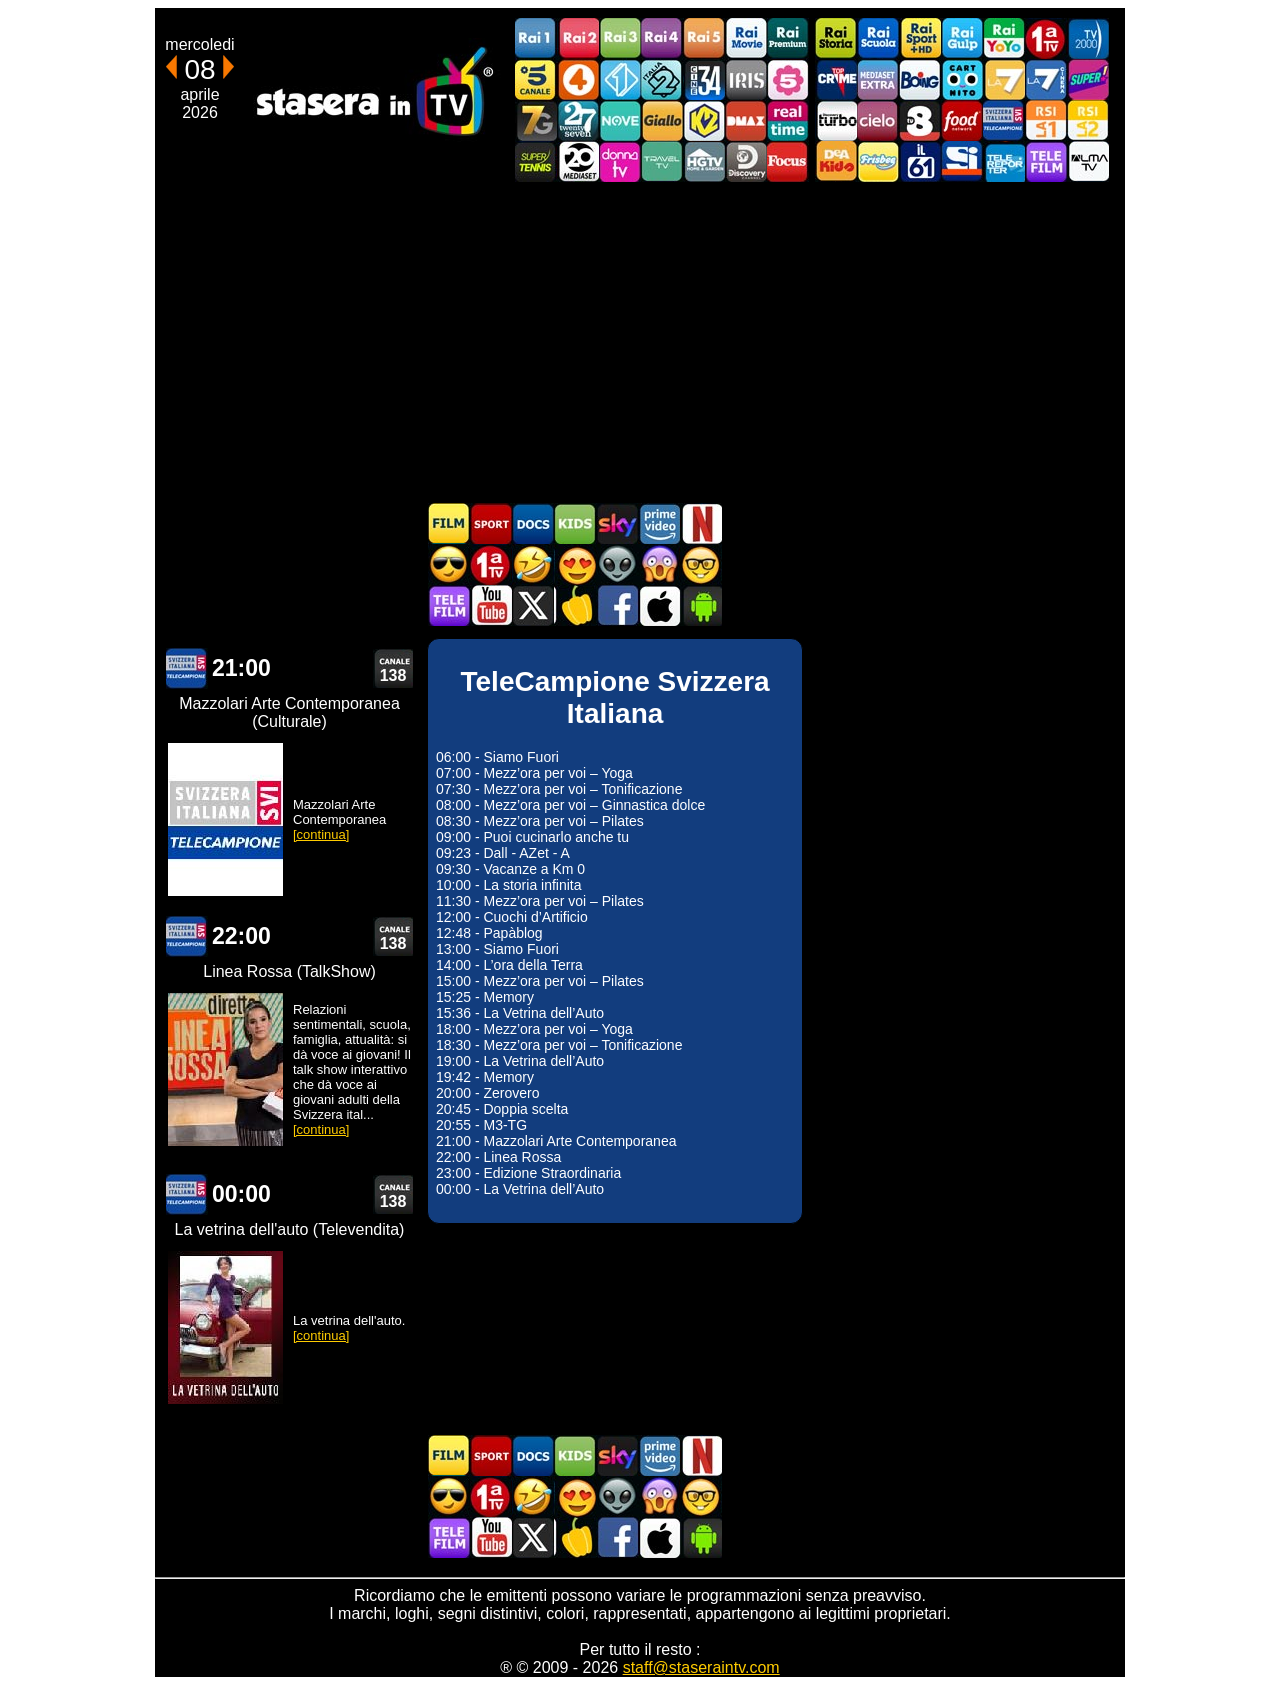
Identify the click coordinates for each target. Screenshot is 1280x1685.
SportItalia (962, 161)
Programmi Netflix (701, 523)
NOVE (620, 120)
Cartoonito (962, 79)
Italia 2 (662, 79)
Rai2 (578, 38)
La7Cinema (1046, 79)
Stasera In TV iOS (659, 605)
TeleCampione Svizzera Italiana (1004, 120)
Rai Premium (788, 38)
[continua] (321, 834)
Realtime (788, 120)
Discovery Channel (746, 161)
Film (449, 523)
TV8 (920, 120)
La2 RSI (1088, 120)
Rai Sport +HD (920, 38)
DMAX (746, 120)
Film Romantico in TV (575, 564)
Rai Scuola (878, 38)
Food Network (962, 120)
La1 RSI (1046, 120)
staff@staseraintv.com (701, 1667)
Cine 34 (704, 79)
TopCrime (836, 79)
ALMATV (1088, 161)
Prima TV (1046, 38)
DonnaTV (620, 161)
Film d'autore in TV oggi (701, 564)
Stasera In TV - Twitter (533, 605)
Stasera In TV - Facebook (617, 605)
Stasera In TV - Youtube (491, 605)
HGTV (704, 161)
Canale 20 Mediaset (578, 161)
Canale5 (536, 79)
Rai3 (620, 38)
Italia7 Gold (536, 120)
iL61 (920, 161)
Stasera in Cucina (575, 605)
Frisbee (878, 161)
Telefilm (1046, 161)
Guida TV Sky (617, 523)
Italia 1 (620, 79)
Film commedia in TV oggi (533, 564)
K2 (704, 120)
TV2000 (1088, 38)
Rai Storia (836, 38)
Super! (1088, 79)
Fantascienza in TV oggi (617, 564)
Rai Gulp (962, 38)
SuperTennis (536, 161)
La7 (1004, 79)
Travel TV (662, 161)
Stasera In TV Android (701, 605)
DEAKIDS (836, 161)
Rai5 (704, 38)
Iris (746, 79)
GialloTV (662, 120)
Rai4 (662, 38)
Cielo (878, 120)
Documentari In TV (533, 523)
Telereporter (1004, 161)
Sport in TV (491, 523)
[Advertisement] (640, 342)
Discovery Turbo (836, 120)
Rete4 (578, 79)
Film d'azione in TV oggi (449, 564)
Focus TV (788, 161)
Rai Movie (746, 38)
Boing (920, 79)
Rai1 (536, 38)
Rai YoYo (1004, 38)
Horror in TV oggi (659, 564)
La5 (788, 79)
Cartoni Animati (575, 523)
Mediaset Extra (878, 79)
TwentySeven (578, 120)
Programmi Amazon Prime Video (659, 523)
